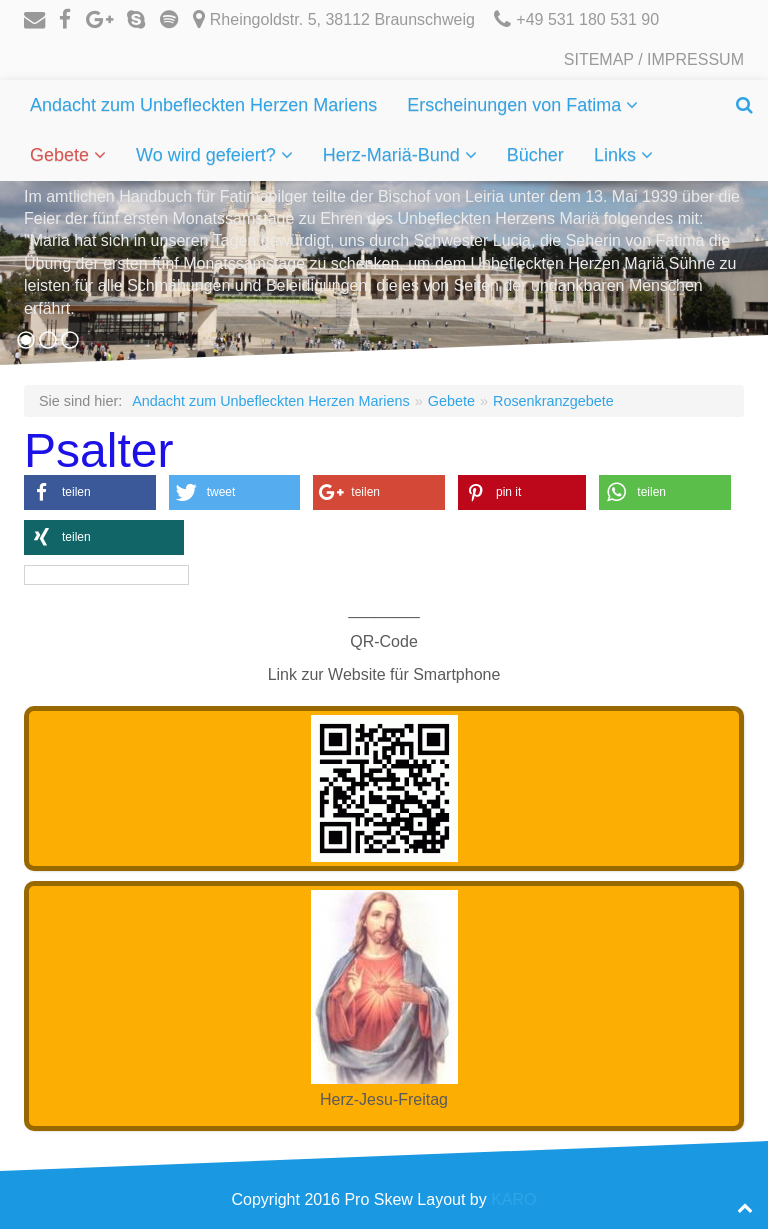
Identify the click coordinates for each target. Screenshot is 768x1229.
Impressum (695, 59)
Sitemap (599, 59)
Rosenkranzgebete (553, 401)
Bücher (535, 155)
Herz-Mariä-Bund (394, 155)
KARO (513, 1199)
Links (617, 155)
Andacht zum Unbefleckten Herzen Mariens (203, 105)
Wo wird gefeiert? (208, 155)
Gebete (62, 155)
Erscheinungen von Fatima (516, 105)
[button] (90, 492)
